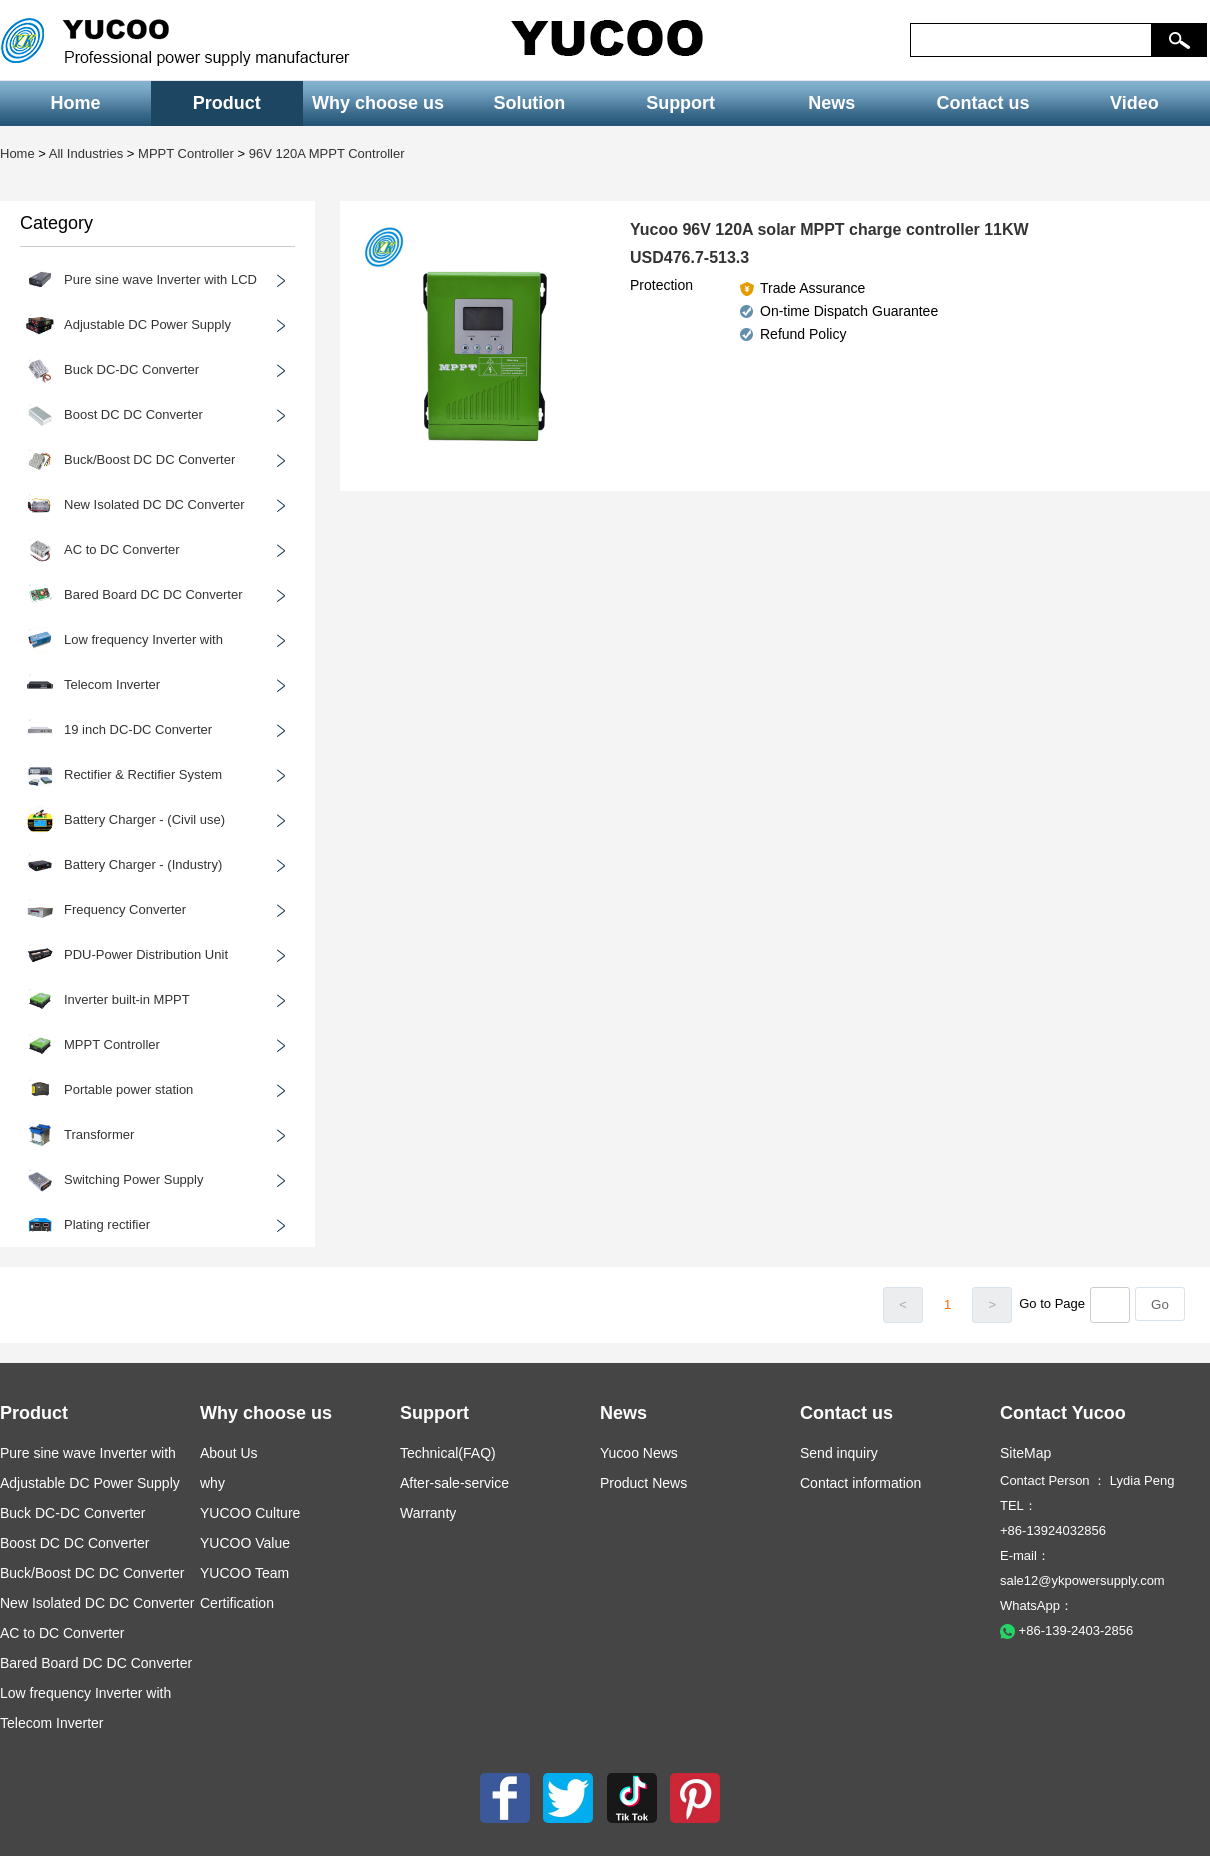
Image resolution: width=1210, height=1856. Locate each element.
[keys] (1031, 40)
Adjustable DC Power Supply (90, 1483)
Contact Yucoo (1063, 1413)
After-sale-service (454, 1483)
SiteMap (1025, 1453)
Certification (237, 1603)
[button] (1179, 40)
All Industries (86, 153)
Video (1134, 103)
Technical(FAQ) (448, 1453)
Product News (643, 1483)
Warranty (428, 1513)
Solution (529, 103)
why (212, 1483)
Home (76, 103)
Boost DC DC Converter (74, 1543)
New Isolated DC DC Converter (97, 1603)
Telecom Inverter (51, 1723)
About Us (229, 1453)
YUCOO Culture (250, 1513)
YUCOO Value (245, 1543)
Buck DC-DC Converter (72, 1513)
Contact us (983, 103)
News (831, 103)
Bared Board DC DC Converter (96, 1663)
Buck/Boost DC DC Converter (92, 1573)
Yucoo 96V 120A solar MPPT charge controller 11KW (829, 229)
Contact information (860, 1483)
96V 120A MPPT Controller (327, 153)
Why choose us (378, 103)
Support (680, 103)
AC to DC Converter (62, 1633)
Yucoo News (639, 1453)
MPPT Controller (186, 153)
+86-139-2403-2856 (1066, 1630)
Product (227, 103)
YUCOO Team (244, 1573)
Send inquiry (839, 1453)
